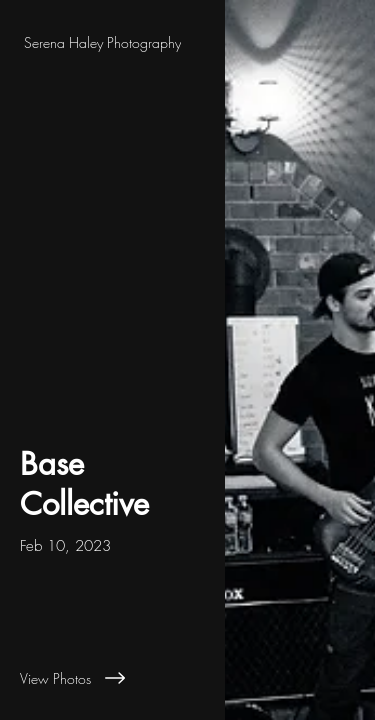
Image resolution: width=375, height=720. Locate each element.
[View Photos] (112, 678)
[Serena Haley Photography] (112, 42)
